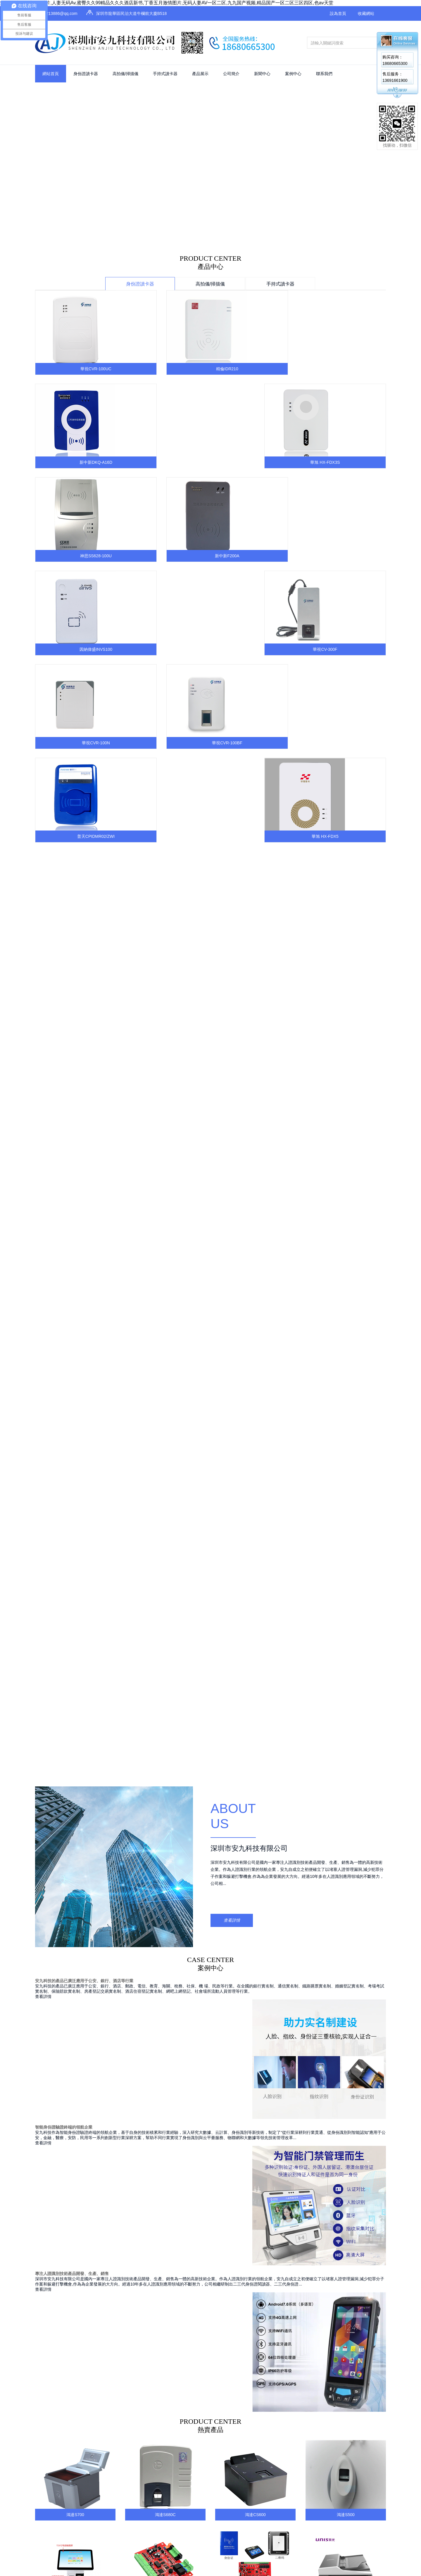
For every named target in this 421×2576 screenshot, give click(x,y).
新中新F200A (165, 462)
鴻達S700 (75, 1766)
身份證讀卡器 (85, 73)
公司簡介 (231, 73)
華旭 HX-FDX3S (345, 368)
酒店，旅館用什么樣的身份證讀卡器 (314, 2005)
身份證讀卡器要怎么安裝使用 (69, 2005)
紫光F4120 (346, 1854)
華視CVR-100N (75, 555)
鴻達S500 (346, 1766)
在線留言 (373, 2084)
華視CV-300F (346, 462)
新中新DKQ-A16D (255, 368)
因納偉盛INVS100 (255, 462)
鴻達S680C (165, 1766)
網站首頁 (50, 73)
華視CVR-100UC (75, 368)
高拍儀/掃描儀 (125, 73)
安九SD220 (255, 1854)
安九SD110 (165, 1854)
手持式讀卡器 (165, 73)
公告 (326, 2072)
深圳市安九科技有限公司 (249, 1100)
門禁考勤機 (242, 2117)
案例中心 (293, 73)
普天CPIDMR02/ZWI (255, 555)
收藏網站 (366, 13)
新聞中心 (262, 73)
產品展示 (200, 73)
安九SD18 (75, 1854)
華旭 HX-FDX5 (345, 555)
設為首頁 (338, 13)
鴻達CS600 (255, 1766)
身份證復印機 (244, 2106)
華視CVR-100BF (165, 555)
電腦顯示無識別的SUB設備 (185, 2005)
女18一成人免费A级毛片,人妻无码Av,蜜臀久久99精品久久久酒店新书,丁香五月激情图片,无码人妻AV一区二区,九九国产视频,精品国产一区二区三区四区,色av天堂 (166, 2)
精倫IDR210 (165, 368)
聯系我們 (324, 73)
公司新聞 (330, 2084)
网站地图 (301, 2173)
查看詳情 (232, 1172)
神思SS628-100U (75, 462)
